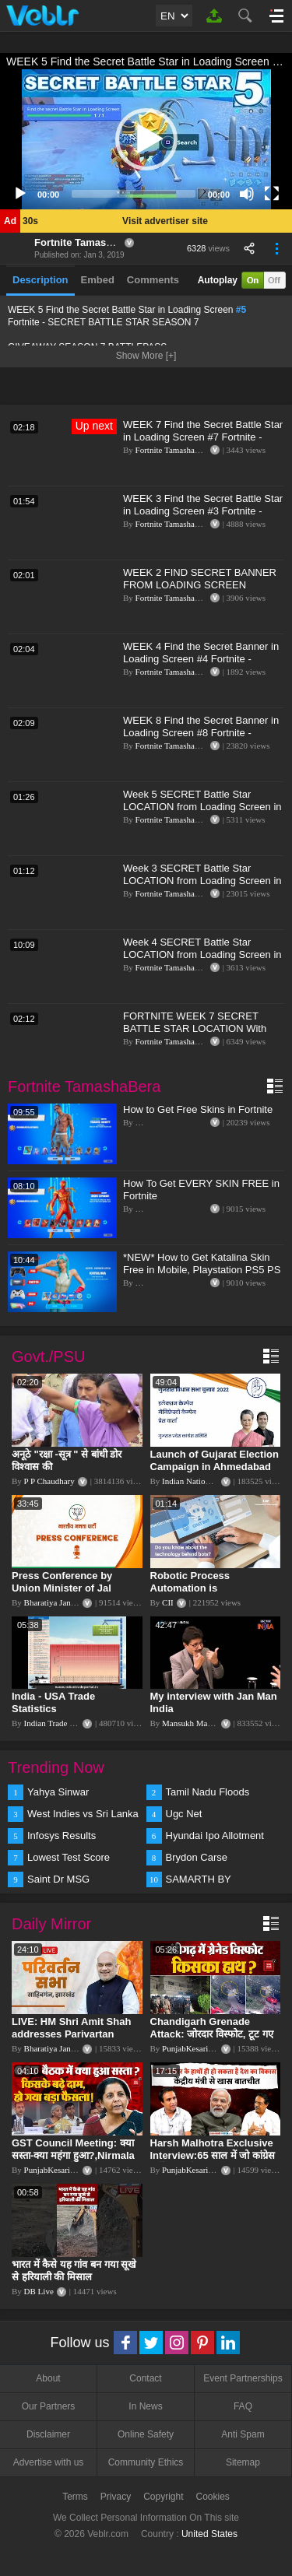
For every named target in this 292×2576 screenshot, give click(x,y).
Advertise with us (48, 2462)
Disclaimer (48, 2434)
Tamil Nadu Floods (208, 1792)
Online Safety (146, 2434)
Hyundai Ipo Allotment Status (215, 1837)
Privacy (115, 2496)
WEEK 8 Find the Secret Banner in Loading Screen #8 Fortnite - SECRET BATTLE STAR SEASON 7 (201, 738)
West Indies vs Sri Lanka (83, 1814)
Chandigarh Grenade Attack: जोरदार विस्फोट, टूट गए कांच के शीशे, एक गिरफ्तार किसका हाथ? (213, 2040)
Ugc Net (184, 1814)
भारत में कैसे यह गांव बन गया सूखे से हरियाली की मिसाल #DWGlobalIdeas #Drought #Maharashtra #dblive (75, 2283)
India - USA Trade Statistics (53, 1702)
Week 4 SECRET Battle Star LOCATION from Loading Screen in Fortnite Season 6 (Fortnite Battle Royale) (202, 960)
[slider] (133, 194)
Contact (145, 2378)
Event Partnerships (242, 2378)
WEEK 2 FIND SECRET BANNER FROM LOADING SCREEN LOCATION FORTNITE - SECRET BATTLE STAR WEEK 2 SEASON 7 (203, 591)
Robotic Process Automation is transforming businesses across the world (210, 1594)
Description (40, 280)
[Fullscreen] (272, 194)
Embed (97, 280)
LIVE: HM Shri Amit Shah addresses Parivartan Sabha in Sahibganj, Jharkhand (71, 2040)
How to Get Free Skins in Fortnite (198, 1109)
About (48, 2378)
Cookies (213, 2496)
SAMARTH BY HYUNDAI (198, 1880)
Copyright (163, 2496)
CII (168, 1602)
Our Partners (49, 2406)
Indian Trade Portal (57, 1723)
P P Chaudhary (49, 1481)
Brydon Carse (196, 1857)
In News (145, 2406)
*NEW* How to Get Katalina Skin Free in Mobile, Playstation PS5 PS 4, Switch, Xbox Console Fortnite (201, 1269)
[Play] (20, 194)
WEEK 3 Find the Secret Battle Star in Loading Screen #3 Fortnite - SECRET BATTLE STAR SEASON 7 (203, 517)
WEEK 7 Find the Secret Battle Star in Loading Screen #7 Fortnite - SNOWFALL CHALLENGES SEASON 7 (203, 443)
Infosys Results (61, 1835)
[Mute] (247, 194)
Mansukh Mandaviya (198, 1723)
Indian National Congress (205, 1481)
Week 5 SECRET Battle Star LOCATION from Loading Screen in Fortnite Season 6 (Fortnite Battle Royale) (202, 812)
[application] (146, 139)
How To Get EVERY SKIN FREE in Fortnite (201, 1189)
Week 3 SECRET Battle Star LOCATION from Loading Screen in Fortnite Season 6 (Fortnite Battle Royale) (202, 886)
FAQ (243, 2406)
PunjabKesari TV (191, 2048)
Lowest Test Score (68, 1857)
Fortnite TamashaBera (87, 242)
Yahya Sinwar (58, 1792)
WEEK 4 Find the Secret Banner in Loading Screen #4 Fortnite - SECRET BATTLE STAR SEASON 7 (201, 665)
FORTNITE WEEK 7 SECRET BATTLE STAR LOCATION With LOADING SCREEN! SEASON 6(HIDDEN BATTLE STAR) (194, 1034)
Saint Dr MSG (58, 1879)
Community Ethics (146, 2462)
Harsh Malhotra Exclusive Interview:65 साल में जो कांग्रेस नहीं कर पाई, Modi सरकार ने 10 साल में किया (213, 2161)
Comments (153, 280)
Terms (75, 2496)
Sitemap (243, 2462)
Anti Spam (242, 2434)
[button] (146, 139)
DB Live (39, 2291)
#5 (241, 309)
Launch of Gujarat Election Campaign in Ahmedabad (214, 1460)
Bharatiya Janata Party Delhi (73, 1602)
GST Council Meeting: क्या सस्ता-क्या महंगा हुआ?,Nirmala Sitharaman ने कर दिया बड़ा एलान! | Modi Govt (73, 2161)
